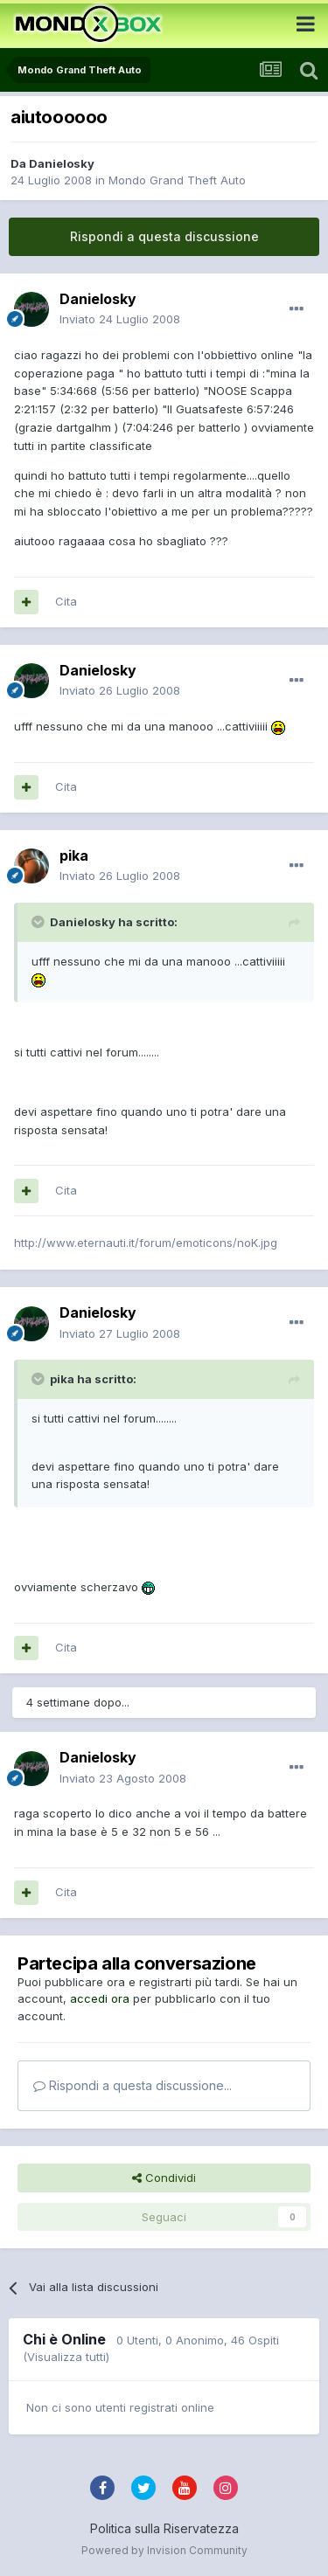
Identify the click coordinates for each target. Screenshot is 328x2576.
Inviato (119, 319)
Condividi (164, 2177)
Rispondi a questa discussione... (132, 2085)
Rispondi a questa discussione (164, 236)
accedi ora (99, 1998)
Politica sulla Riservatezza (164, 2528)
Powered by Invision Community (164, 2550)
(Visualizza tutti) (66, 2357)
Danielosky (61, 163)
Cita (66, 601)
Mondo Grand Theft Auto (177, 180)
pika (73, 855)
